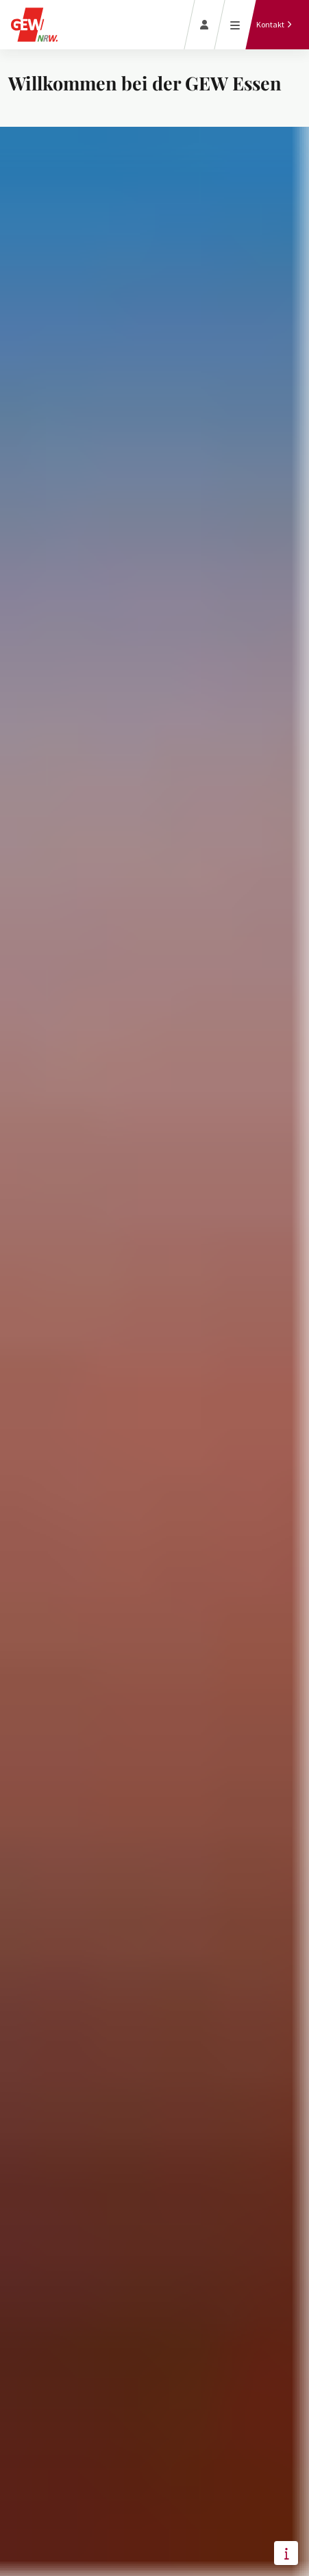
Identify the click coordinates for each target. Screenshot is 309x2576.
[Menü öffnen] (235, 24)
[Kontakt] (274, 24)
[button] (286, 2553)
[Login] (204, 24)
